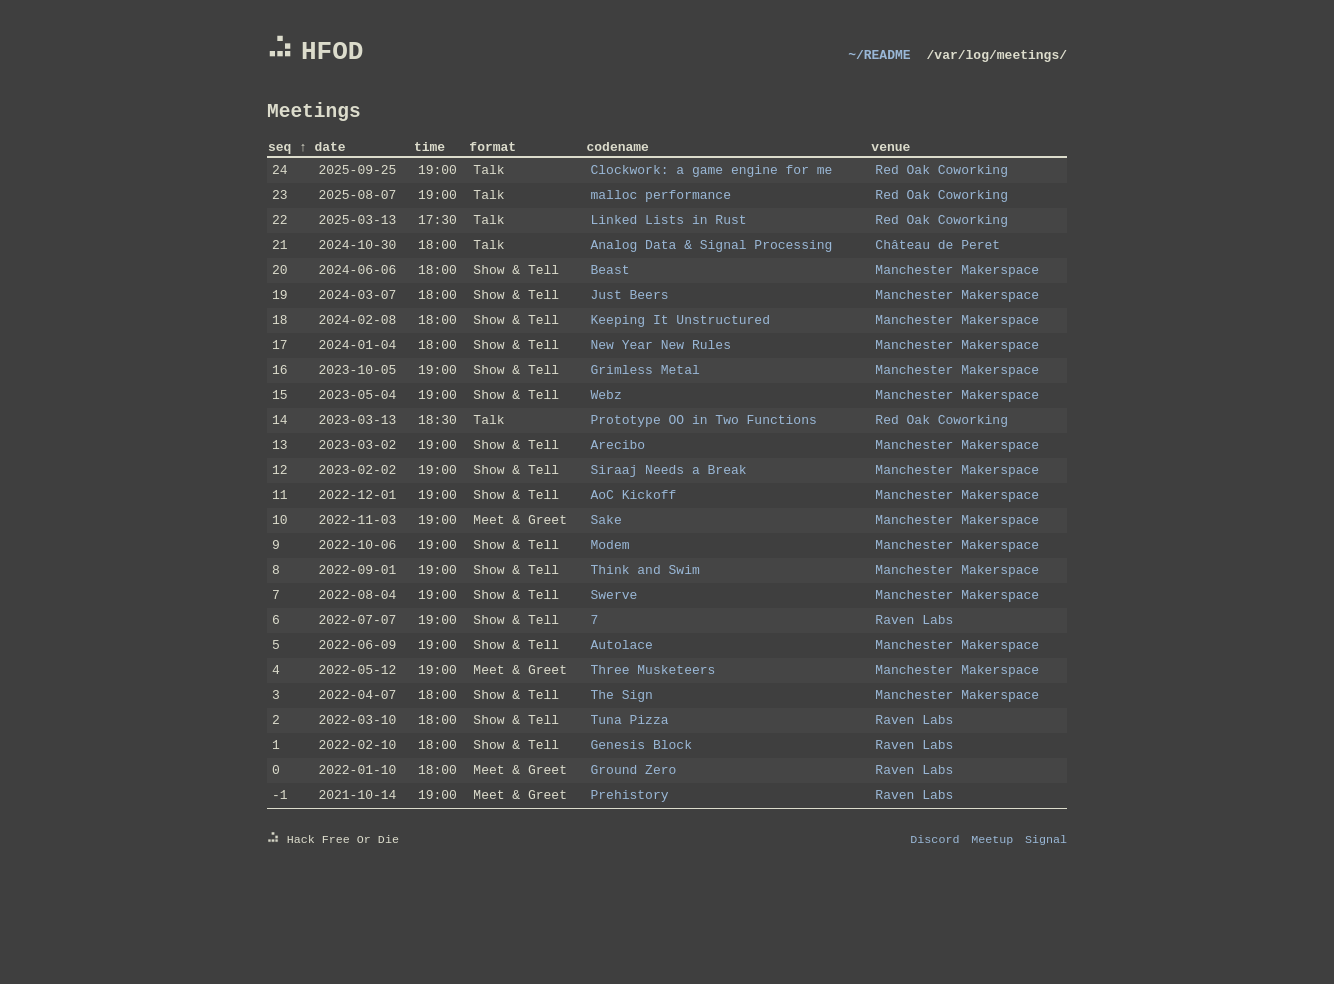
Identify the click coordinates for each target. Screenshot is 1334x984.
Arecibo (618, 494)
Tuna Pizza (630, 802)
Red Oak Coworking (941, 186)
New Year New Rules (661, 382)
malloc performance (661, 214)
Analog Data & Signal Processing (712, 270)
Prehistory (630, 886)
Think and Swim (645, 634)
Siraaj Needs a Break (669, 522)
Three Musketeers (653, 746)
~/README (879, 60)
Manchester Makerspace (957, 298)
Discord (934, 933)
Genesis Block (641, 830)
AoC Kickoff (634, 550)
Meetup (992, 933)
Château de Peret (937, 270)
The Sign (622, 774)
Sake (606, 578)
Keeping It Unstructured (680, 354)
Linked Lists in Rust (669, 242)
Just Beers (630, 326)
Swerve (614, 662)
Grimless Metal (645, 410)
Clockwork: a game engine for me (712, 186)
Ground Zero (634, 858)
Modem (610, 606)
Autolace (622, 718)
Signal (1046, 933)
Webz (606, 438)
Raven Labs (914, 690)
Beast (610, 298)
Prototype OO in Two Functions (704, 466)
